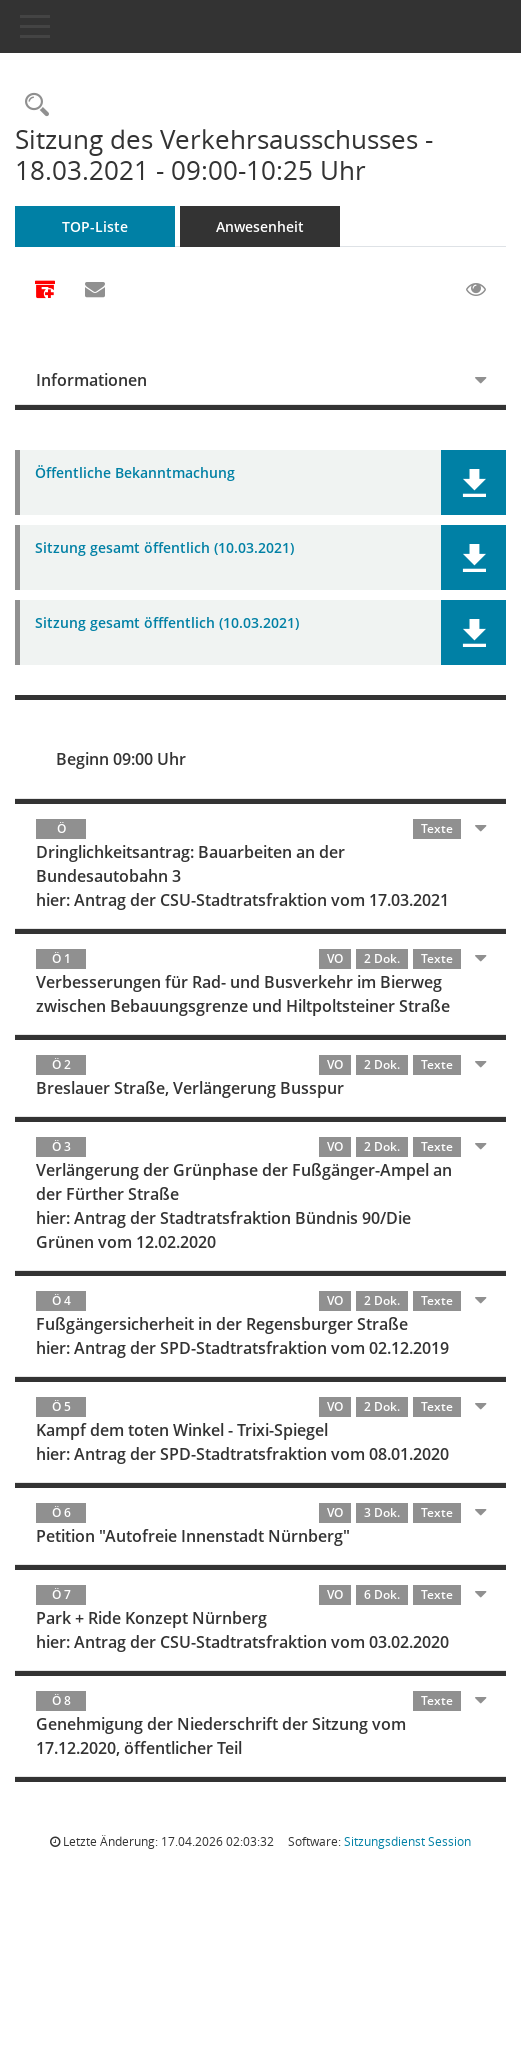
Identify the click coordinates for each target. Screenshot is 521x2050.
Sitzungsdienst (407, 1841)
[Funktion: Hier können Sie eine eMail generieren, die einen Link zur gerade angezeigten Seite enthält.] (95, 290)
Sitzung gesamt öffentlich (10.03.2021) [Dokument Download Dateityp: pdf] (164, 548)
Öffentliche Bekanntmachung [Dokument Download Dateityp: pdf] (135, 473)
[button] (473, 482)
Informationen (91, 380)
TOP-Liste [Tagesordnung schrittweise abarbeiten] (95, 226)
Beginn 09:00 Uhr (121, 759)
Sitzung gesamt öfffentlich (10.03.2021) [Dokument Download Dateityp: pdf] (167, 623)
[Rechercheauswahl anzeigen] (32, 105)
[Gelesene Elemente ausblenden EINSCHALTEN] (476, 290)
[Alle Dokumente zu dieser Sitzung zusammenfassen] (45, 291)
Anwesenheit (260, 226)
